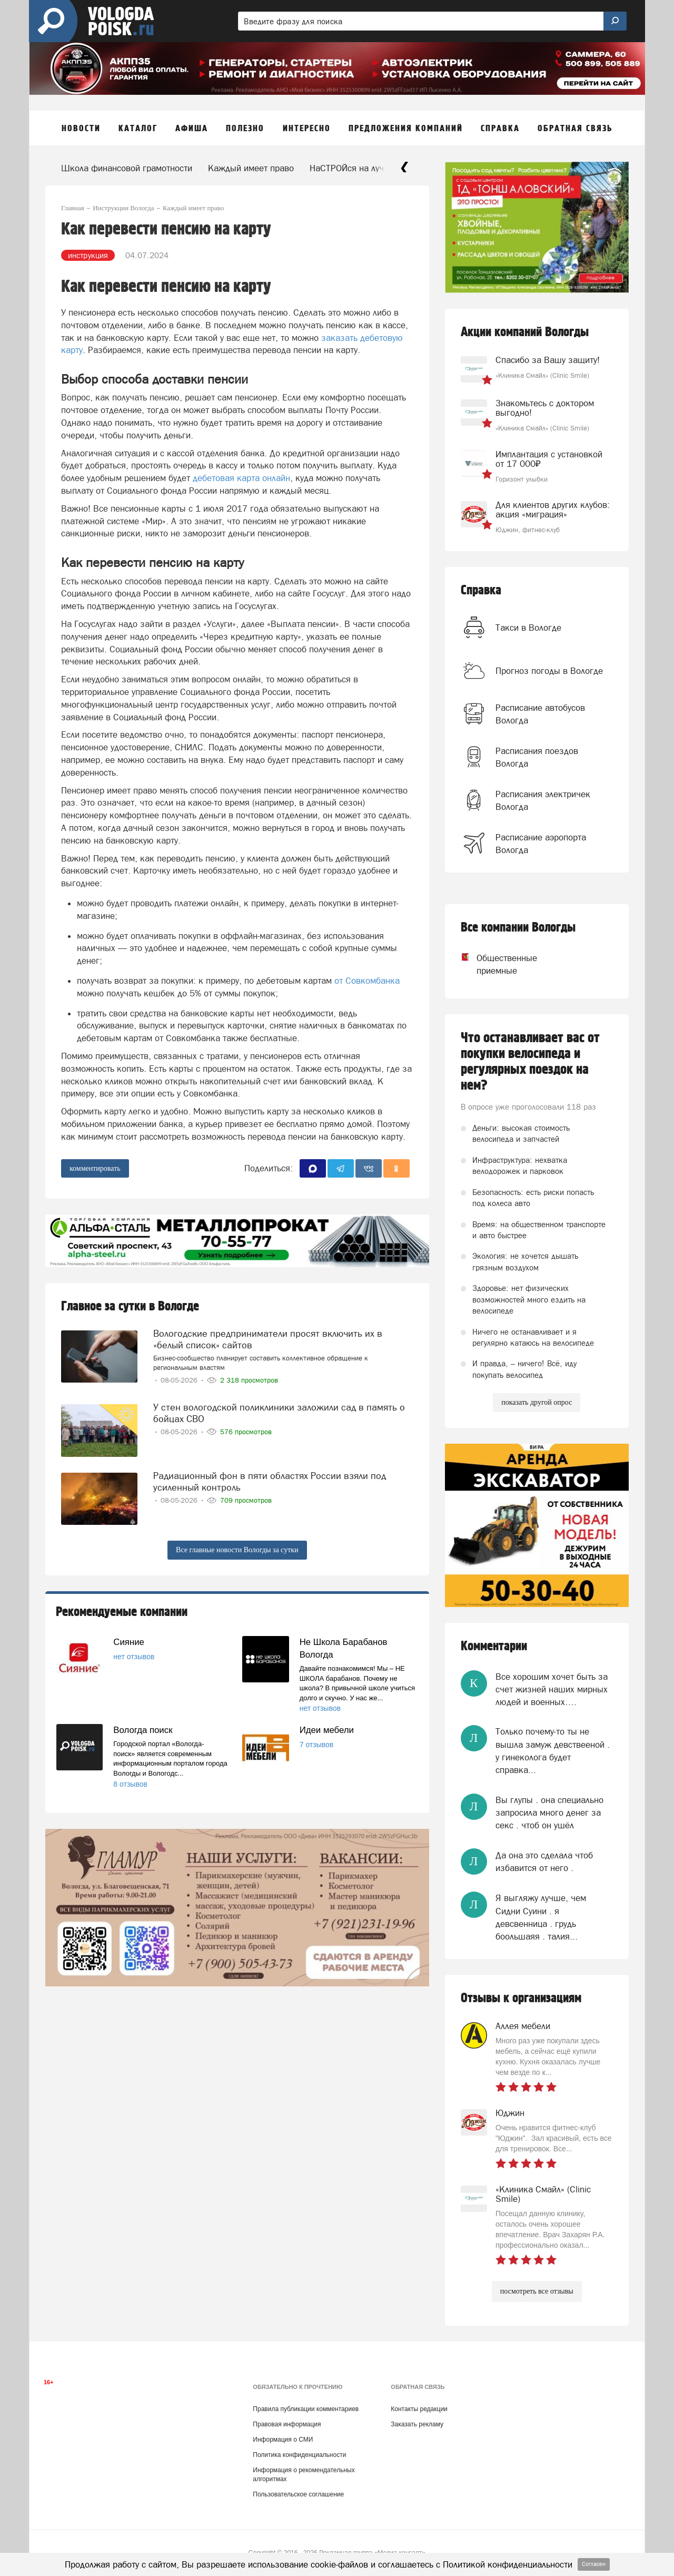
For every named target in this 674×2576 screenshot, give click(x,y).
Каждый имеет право (251, 168)
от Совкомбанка (367, 980)
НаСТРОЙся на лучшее (355, 168)
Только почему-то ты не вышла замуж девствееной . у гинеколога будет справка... (552, 1750)
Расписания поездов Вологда (536, 757)
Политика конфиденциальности (299, 2455)
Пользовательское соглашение (298, 2494)
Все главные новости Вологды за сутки (237, 1550)
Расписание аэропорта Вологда (540, 843)
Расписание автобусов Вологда (540, 714)
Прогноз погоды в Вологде (549, 670)
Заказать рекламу (417, 2424)
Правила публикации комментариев (306, 2409)
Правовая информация (287, 2424)
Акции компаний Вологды (525, 332)
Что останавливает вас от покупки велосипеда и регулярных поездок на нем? (530, 1061)
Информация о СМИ (283, 2439)
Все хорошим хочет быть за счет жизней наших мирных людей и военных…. (551, 1689)
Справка (481, 590)
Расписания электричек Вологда (542, 800)
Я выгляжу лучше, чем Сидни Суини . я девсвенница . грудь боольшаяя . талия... (540, 1917)
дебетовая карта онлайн (241, 478)
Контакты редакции (419, 2409)
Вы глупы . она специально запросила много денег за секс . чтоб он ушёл (549, 1813)
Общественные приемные (497, 964)
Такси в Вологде (528, 627)
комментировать (95, 1168)
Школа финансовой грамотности (126, 168)
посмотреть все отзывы (536, 2291)
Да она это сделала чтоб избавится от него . (544, 1861)
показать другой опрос (536, 1402)
